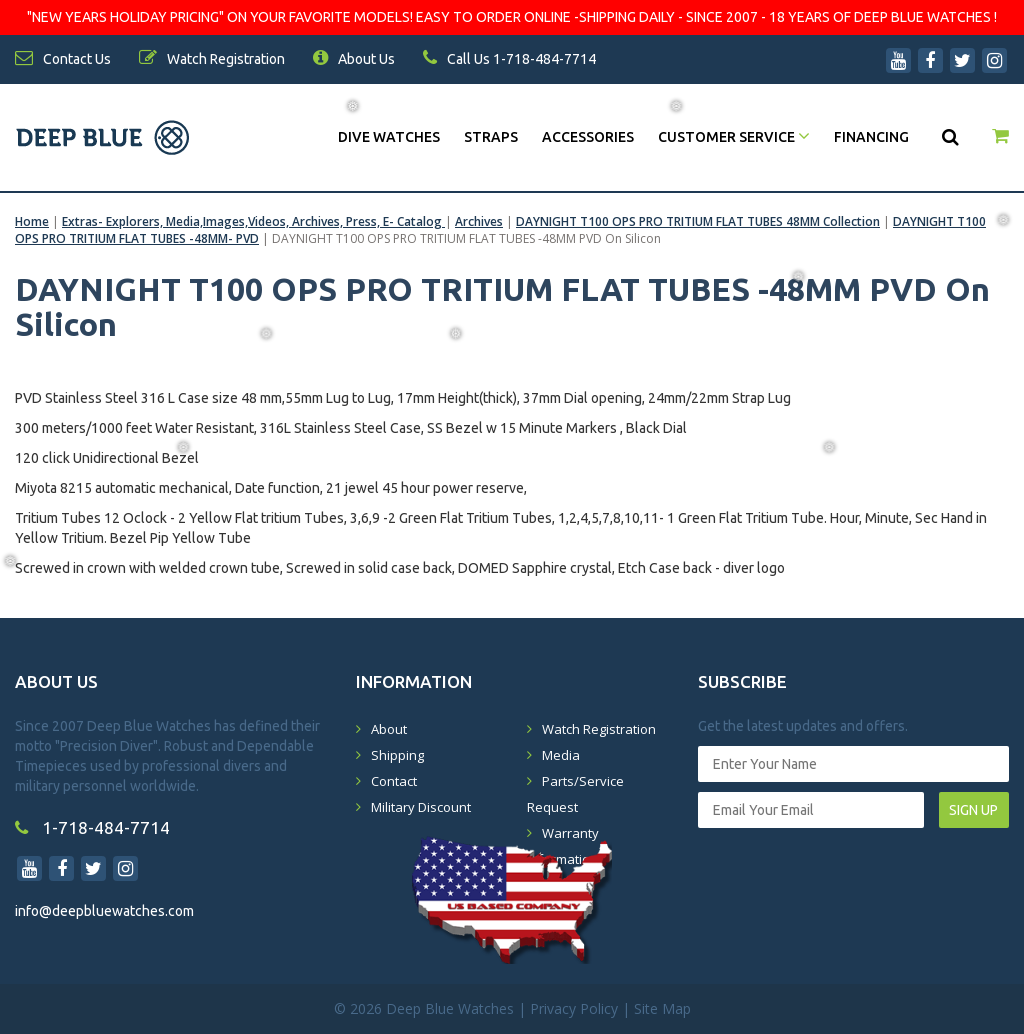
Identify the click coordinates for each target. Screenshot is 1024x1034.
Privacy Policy (574, 1008)
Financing (871, 137)
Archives (479, 221)
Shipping (397, 755)
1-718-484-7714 (92, 827)
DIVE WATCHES (389, 137)
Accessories (588, 137)
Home (32, 221)
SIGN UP (973, 810)
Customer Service (734, 137)
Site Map (662, 1008)
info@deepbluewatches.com (104, 911)
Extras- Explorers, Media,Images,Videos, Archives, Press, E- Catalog (253, 221)
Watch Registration (599, 729)
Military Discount (421, 807)
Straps (491, 137)
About (389, 729)
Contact (394, 781)
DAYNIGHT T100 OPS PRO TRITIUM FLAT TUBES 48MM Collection (698, 221)
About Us (354, 59)
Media (561, 755)
